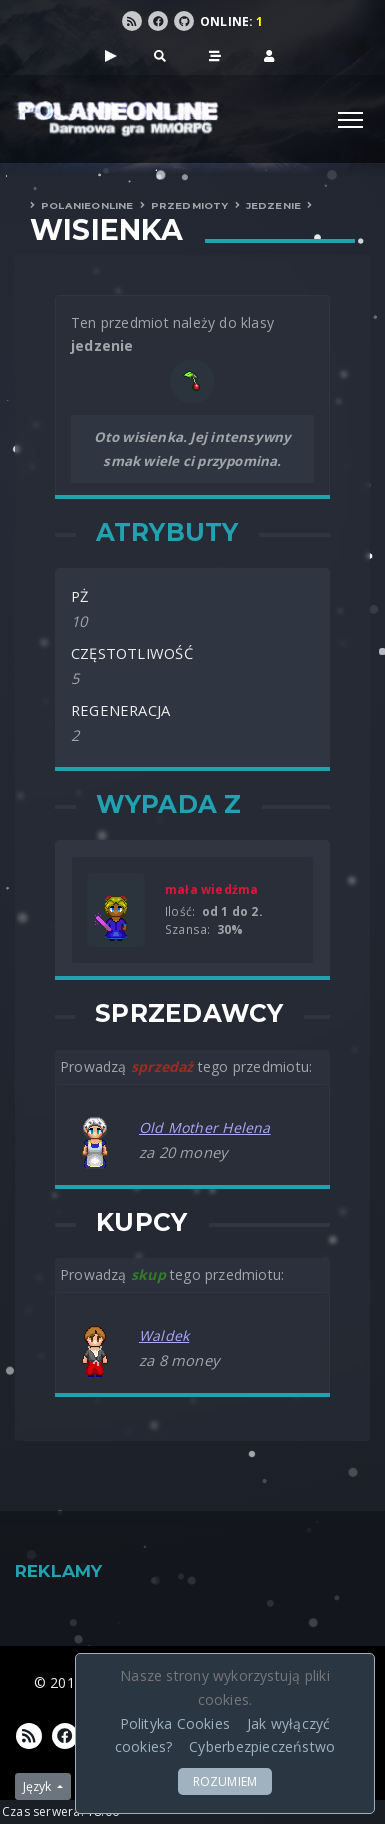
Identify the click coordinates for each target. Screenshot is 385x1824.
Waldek (164, 1335)
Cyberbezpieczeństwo (262, 1746)
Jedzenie (274, 205)
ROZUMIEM (225, 1781)
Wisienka (107, 230)
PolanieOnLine (87, 205)
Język (38, 1786)
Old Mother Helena (205, 1127)
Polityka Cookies (175, 1723)
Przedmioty (190, 205)
